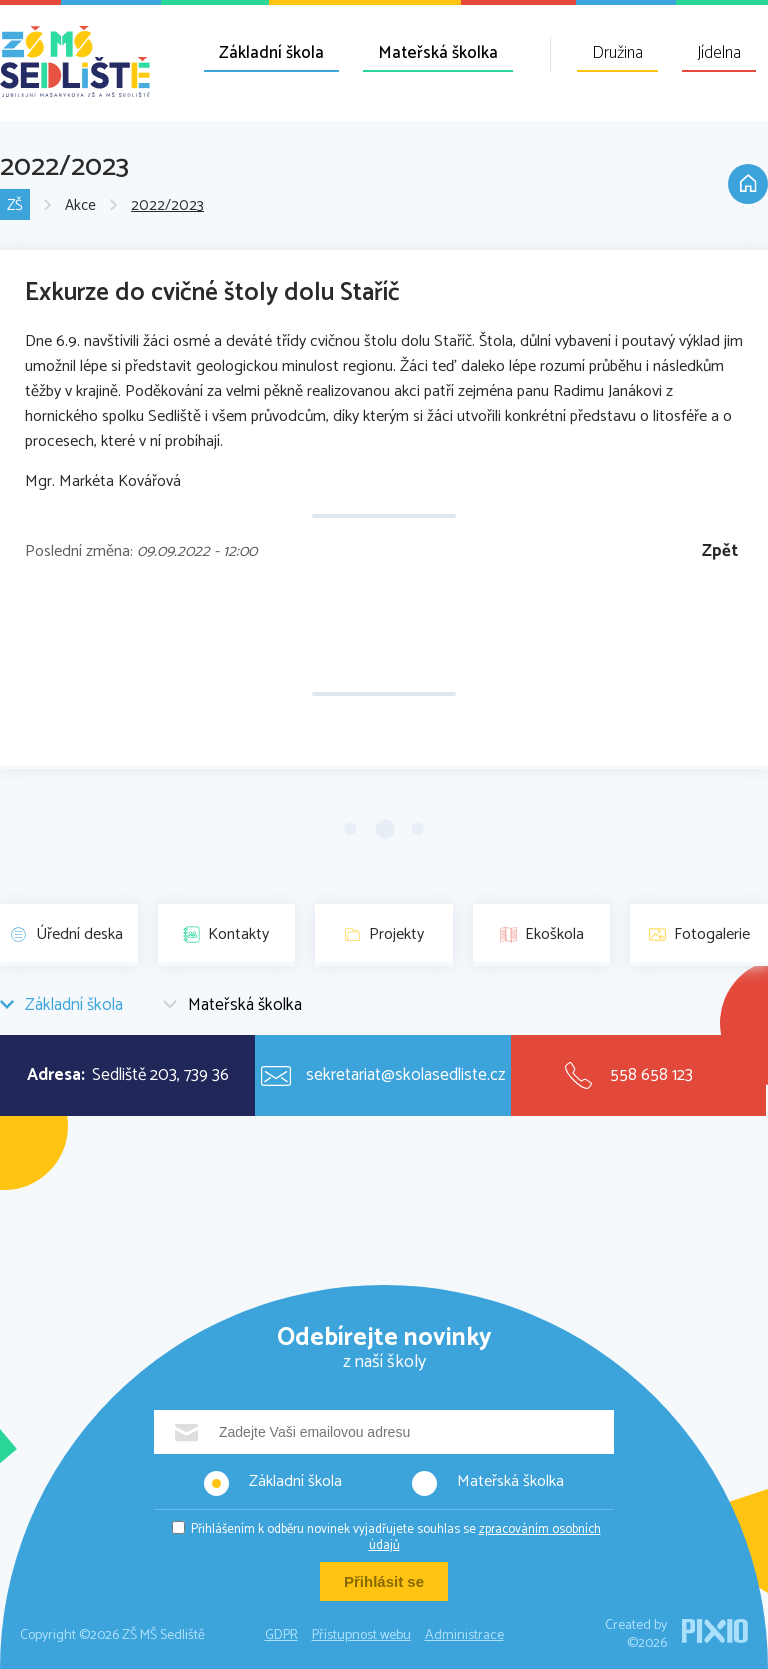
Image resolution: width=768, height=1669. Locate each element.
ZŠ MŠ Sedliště (75, 61)
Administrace (464, 1635)
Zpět (720, 551)
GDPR (281, 1635)
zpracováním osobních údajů (485, 1537)
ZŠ (15, 205)
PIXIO (715, 1631)
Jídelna (719, 53)
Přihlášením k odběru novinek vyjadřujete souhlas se (396, 1537)
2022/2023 (167, 205)
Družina (617, 53)
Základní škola (271, 53)
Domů (748, 184)
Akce (80, 205)
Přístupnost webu (361, 1635)
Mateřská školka (438, 53)
